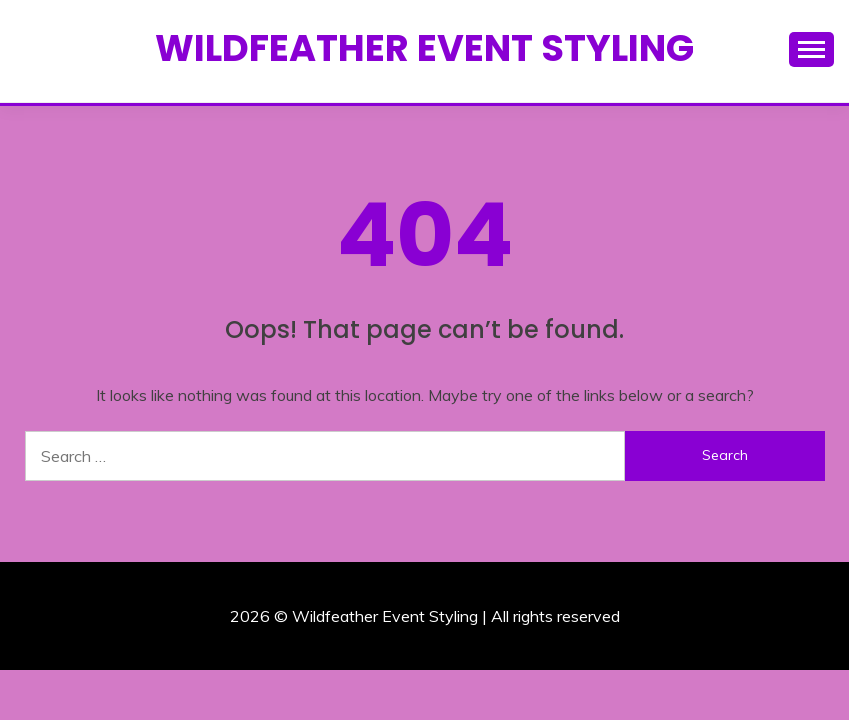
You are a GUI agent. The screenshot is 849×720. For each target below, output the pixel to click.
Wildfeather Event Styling (424, 48)
